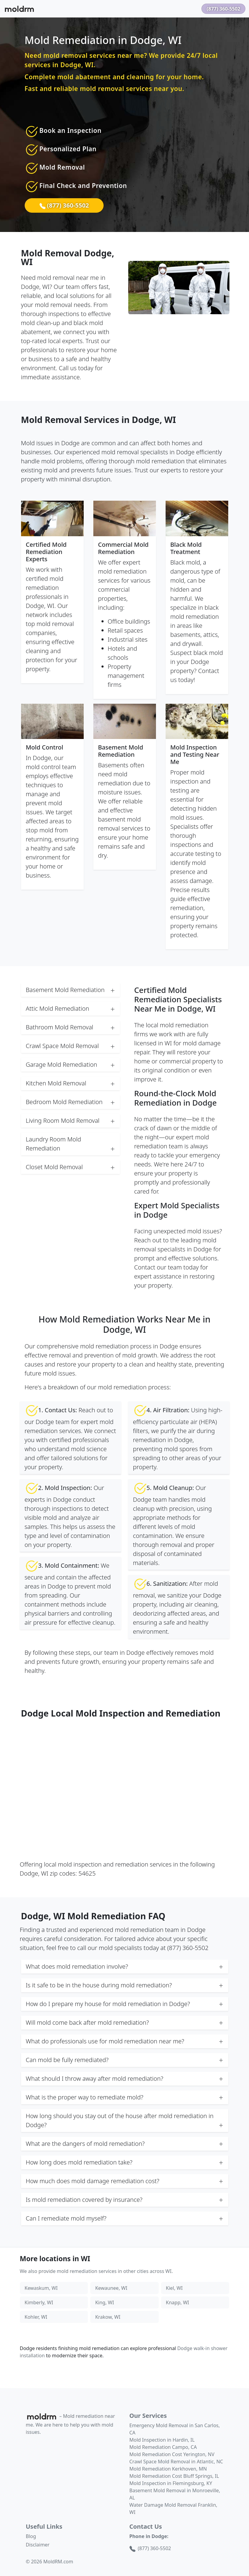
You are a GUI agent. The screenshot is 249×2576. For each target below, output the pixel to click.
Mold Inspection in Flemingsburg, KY (170, 2483)
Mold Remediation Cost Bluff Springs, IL (174, 2476)
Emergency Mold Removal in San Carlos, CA (174, 2429)
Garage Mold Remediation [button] (70, 1064)
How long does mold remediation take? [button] (124, 2162)
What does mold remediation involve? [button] (124, 1966)
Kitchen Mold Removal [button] (70, 1083)
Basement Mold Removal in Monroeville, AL (174, 2494)
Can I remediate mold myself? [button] (124, 2218)
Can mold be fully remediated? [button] (124, 2059)
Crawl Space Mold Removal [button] (70, 1045)
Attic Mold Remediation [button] (70, 1008)
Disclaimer (38, 2544)
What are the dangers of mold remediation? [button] (124, 2143)
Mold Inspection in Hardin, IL (162, 2440)
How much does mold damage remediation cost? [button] (124, 2181)
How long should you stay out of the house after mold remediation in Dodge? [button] (124, 2121)
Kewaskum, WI (41, 2288)
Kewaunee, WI (111, 2288)
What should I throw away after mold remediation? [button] (124, 2078)
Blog (31, 2536)
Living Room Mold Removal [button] (70, 1120)
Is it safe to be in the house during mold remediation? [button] (124, 1985)
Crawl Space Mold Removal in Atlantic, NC (176, 2461)
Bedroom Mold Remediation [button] (70, 1101)
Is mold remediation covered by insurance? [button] (124, 2199)
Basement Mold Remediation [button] (70, 989)
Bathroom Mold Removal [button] (70, 1027)
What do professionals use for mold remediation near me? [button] (124, 2041)
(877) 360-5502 (223, 8)
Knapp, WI (177, 2302)
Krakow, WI (107, 2317)
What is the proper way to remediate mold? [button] (124, 2097)
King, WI (104, 2302)
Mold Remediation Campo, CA (163, 2447)
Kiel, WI (174, 2288)
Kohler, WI (36, 2317)
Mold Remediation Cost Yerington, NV (172, 2454)
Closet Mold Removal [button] (70, 1167)
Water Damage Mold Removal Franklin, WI (173, 2508)
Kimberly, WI (39, 2302)
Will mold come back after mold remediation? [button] (124, 2022)
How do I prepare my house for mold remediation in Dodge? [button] (124, 2003)
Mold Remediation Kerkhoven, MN (168, 2468)
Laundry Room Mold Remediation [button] (70, 1144)
